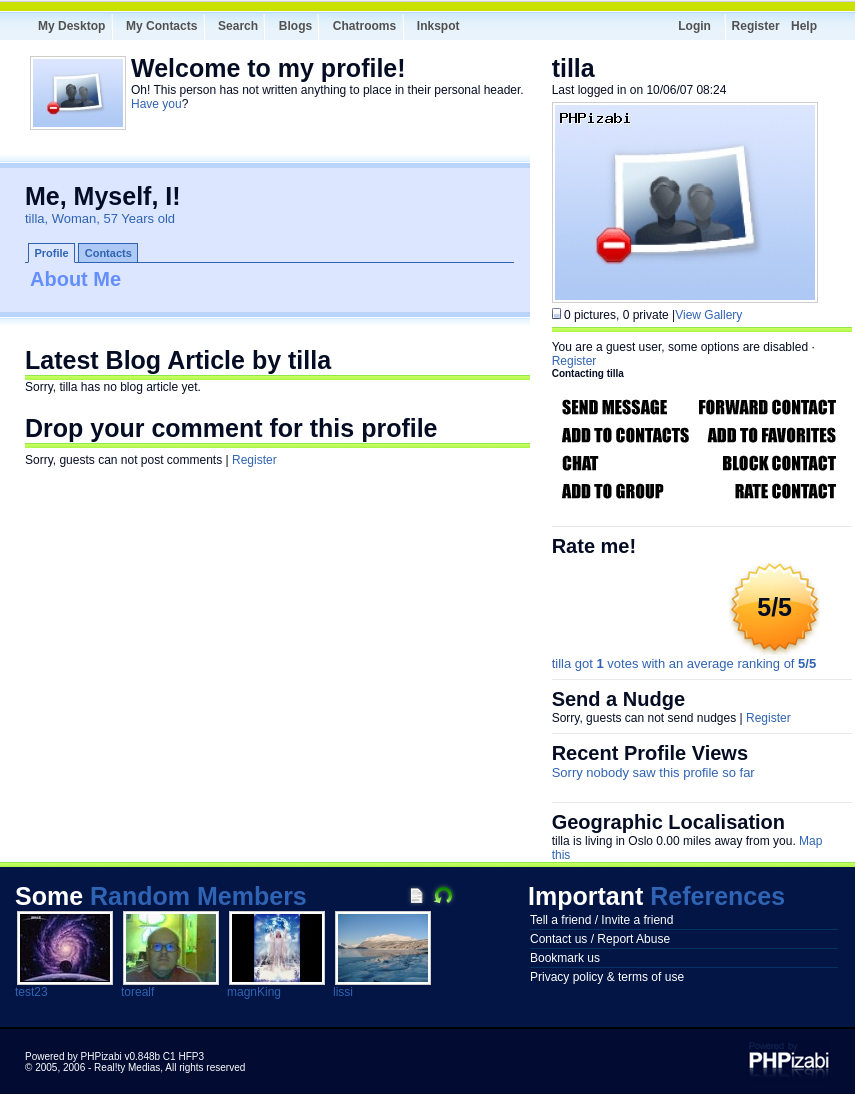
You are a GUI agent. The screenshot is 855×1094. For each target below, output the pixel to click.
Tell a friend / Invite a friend (601, 920)
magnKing (254, 992)
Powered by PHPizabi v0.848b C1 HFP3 (114, 1056)
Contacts (108, 253)
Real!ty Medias (127, 1067)
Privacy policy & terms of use (607, 977)
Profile (52, 253)
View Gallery (708, 315)
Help (804, 26)
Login (694, 26)
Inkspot (438, 26)
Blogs (295, 26)
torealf (137, 992)
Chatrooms (364, 26)
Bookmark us (565, 958)
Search (238, 26)
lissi (343, 992)
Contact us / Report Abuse (600, 939)
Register (756, 26)
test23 (31, 992)
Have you (156, 104)
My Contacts (161, 26)
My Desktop (71, 26)
